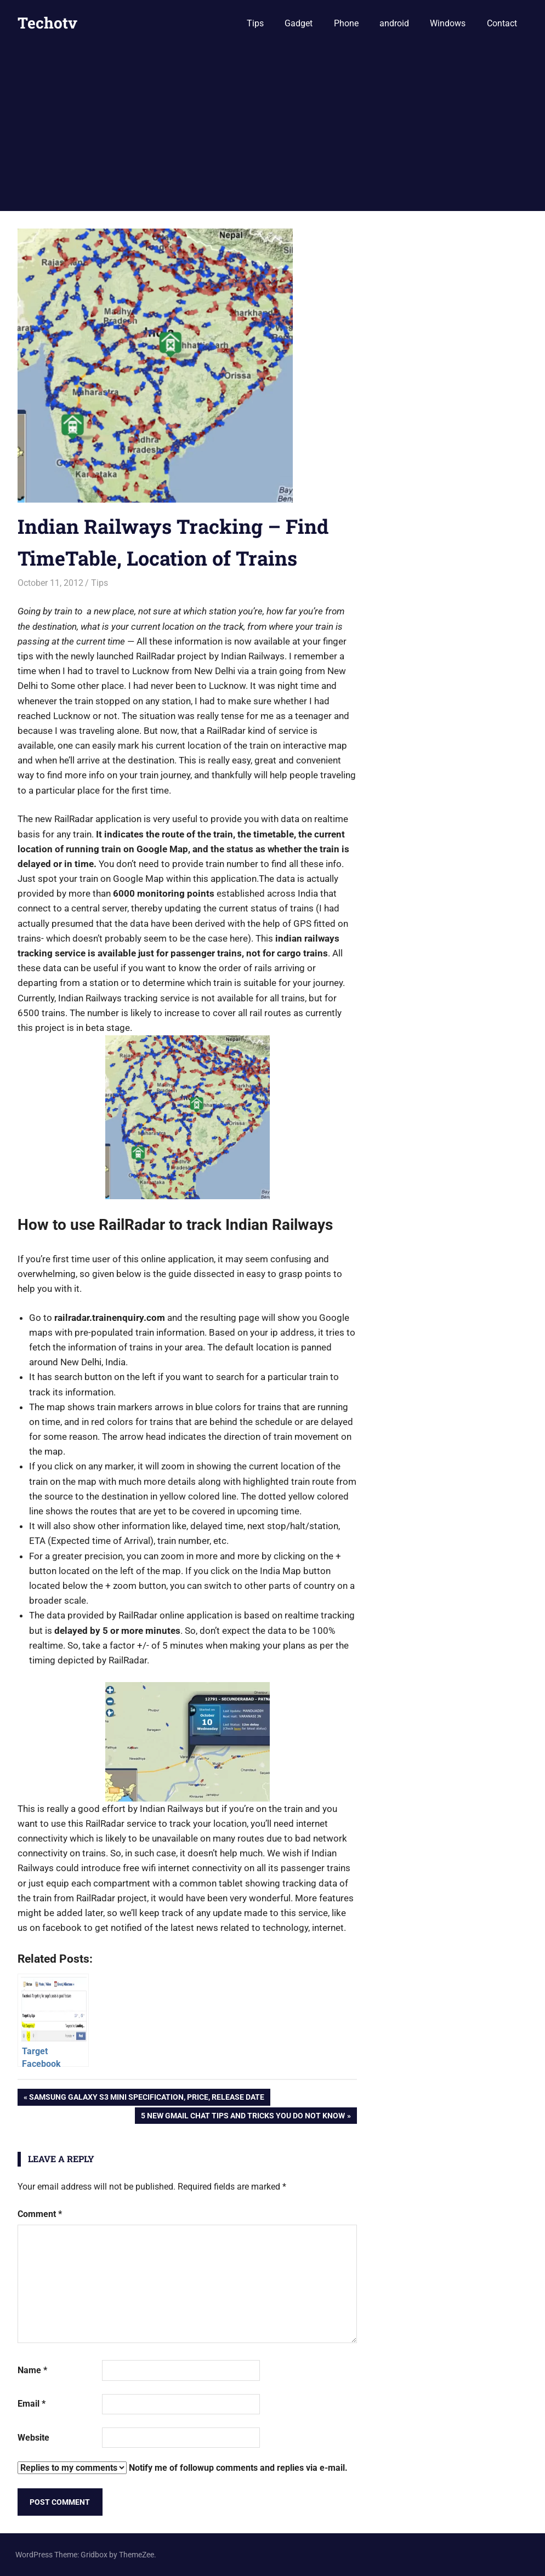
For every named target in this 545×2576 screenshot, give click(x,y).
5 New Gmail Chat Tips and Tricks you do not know (242, 2116)
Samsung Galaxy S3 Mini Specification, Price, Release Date (146, 2098)
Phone (346, 23)
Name (32, 2370)
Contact (502, 23)
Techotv (47, 23)
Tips (255, 23)
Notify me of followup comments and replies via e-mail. (183, 2467)
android (394, 23)
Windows (447, 23)
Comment (40, 2214)
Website (33, 2437)
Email (32, 2403)
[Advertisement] (272, 129)
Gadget (299, 23)
